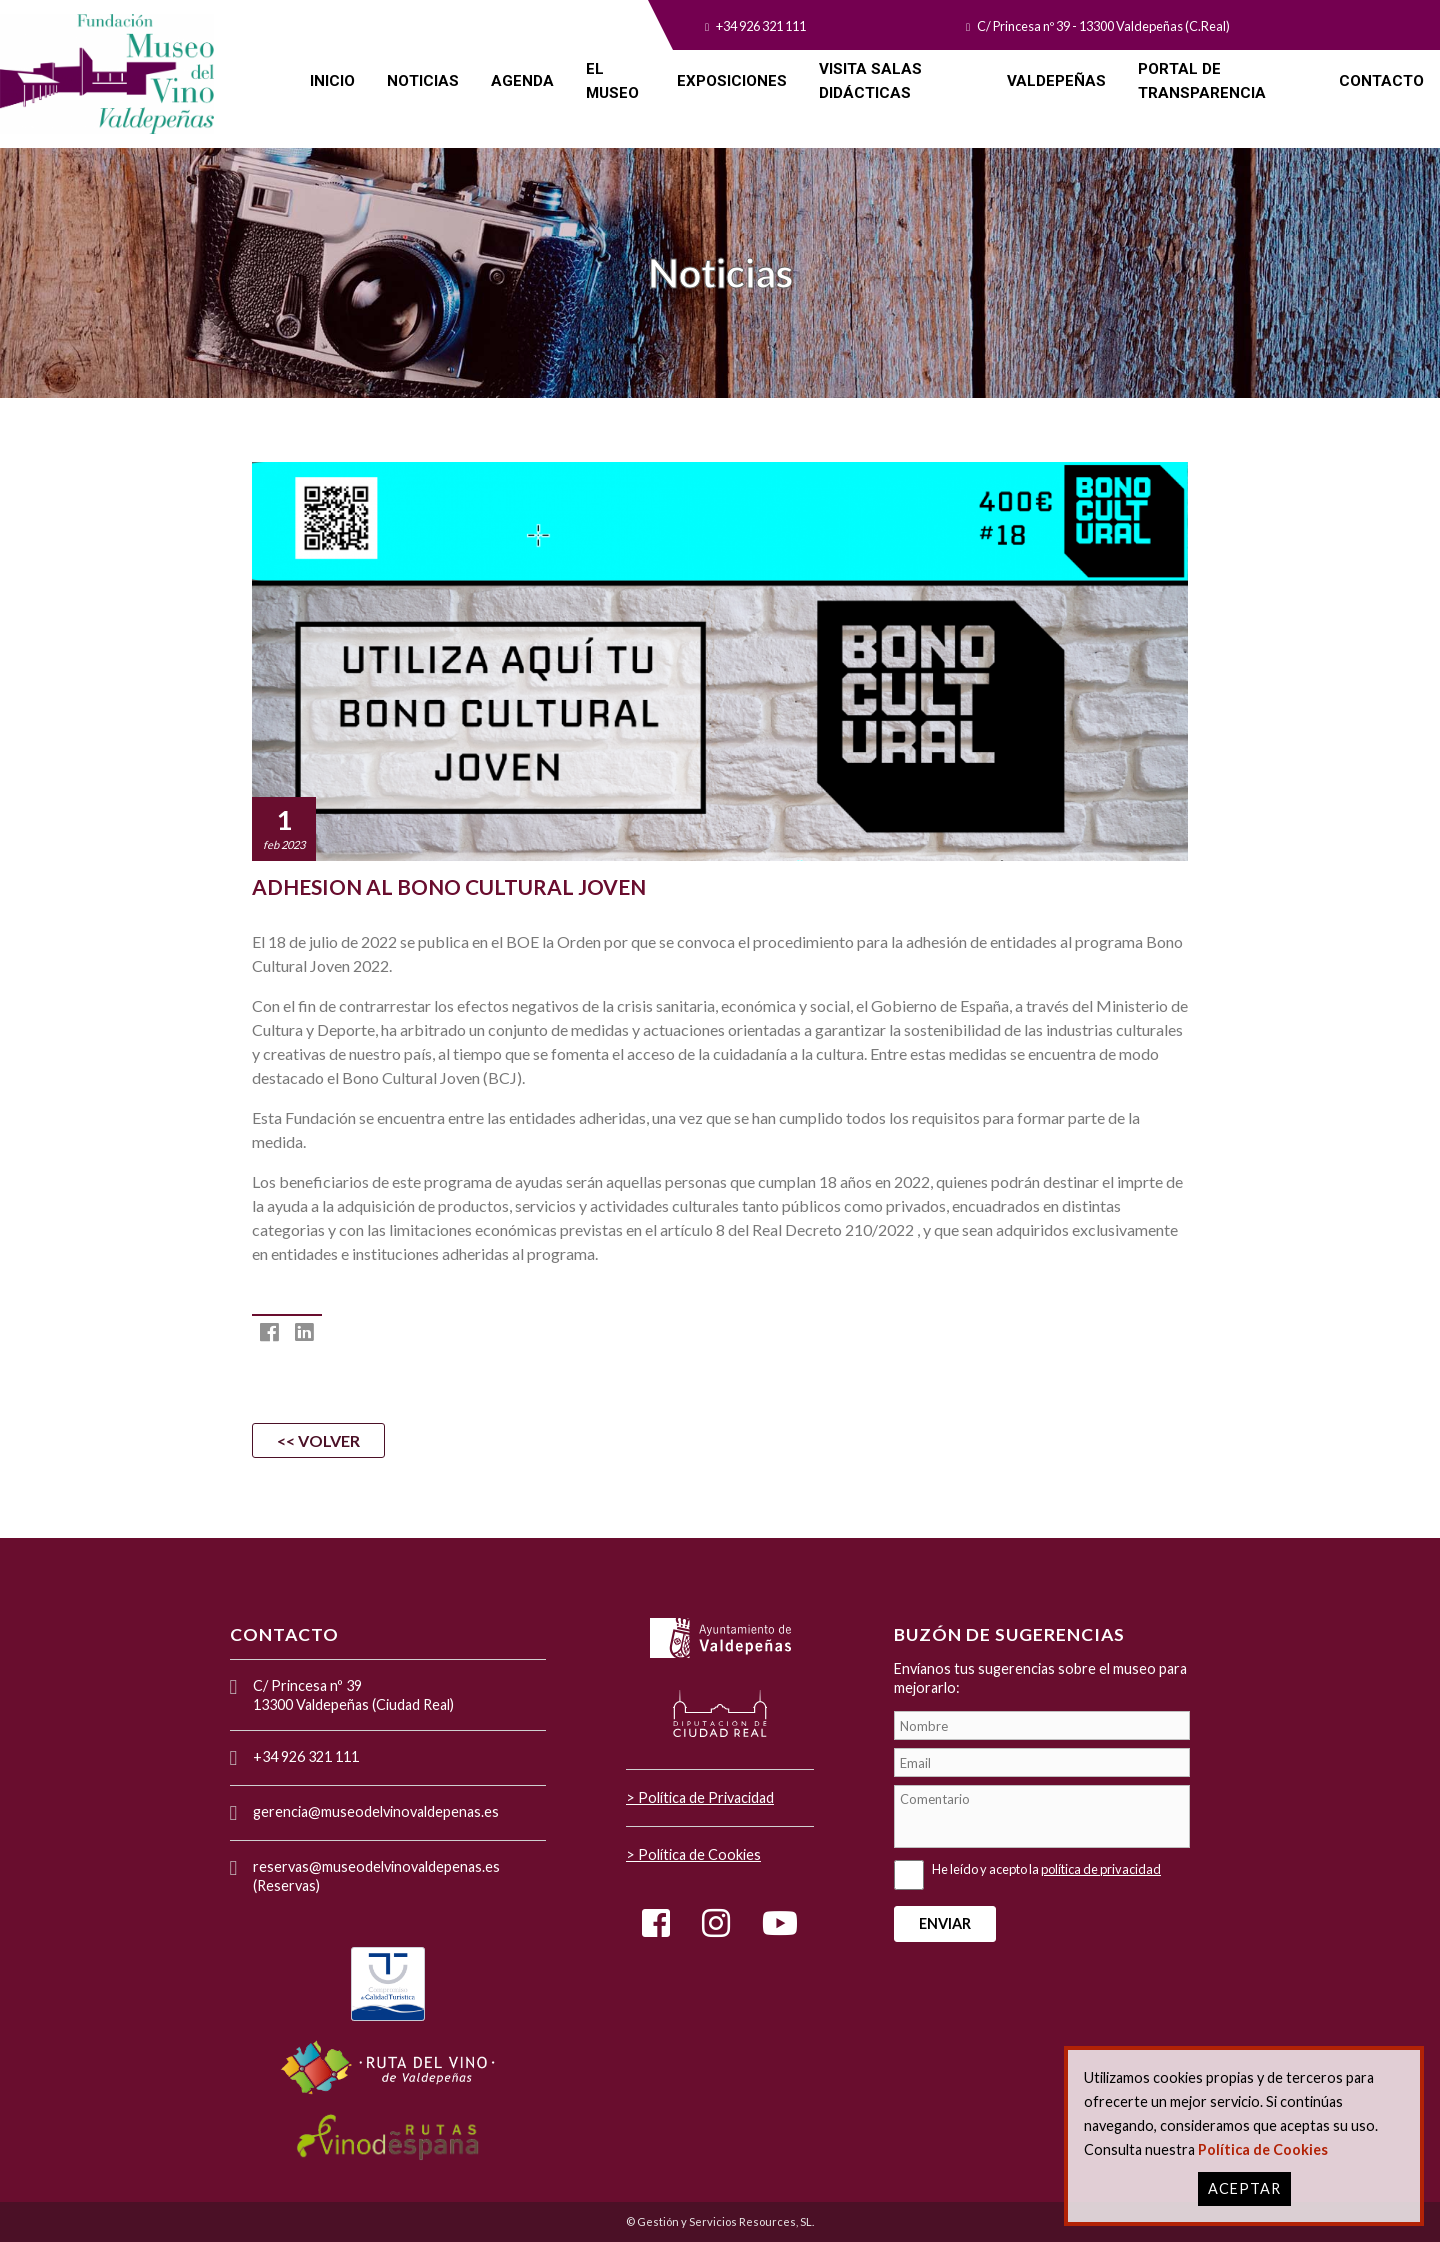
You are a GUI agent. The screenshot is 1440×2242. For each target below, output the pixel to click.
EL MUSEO (612, 81)
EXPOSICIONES (732, 81)
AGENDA (522, 81)
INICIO (332, 81)
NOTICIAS (423, 81)
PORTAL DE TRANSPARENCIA (1202, 81)
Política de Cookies (699, 1854)
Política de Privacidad (706, 1797)
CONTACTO (1381, 81)
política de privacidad (1101, 1869)
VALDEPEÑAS (1056, 81)
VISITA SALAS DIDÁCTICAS (870, 81)
